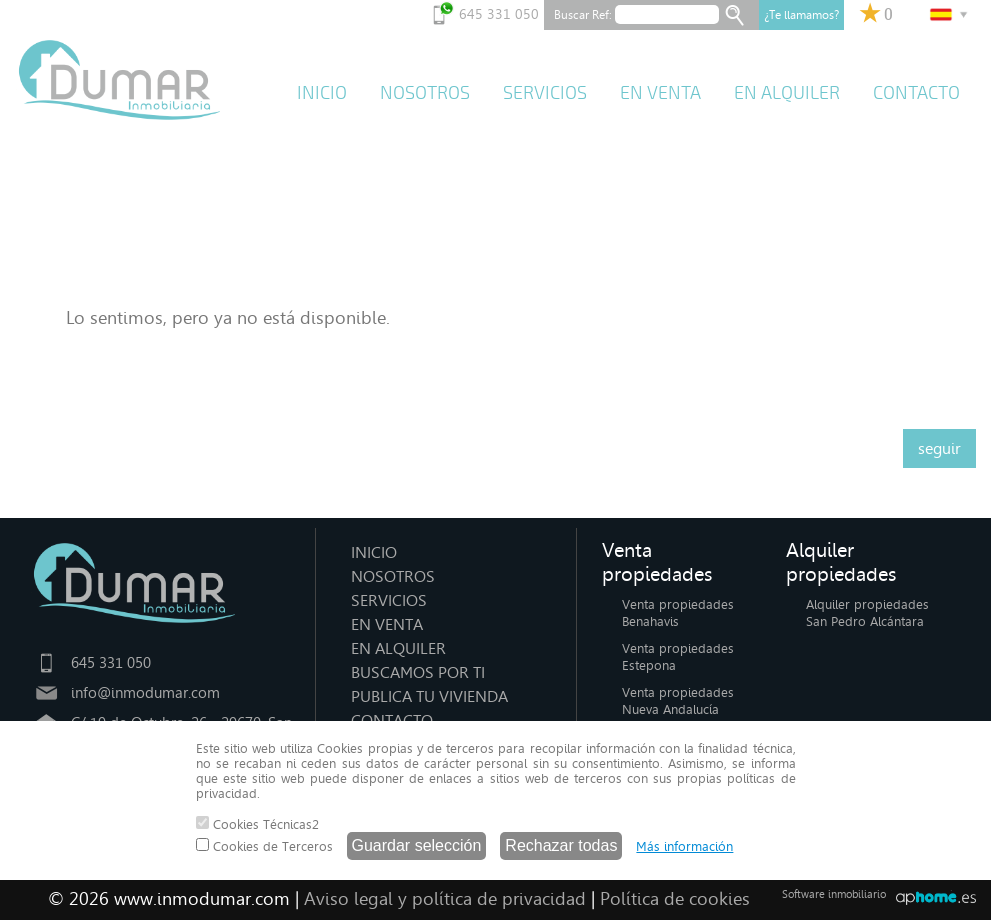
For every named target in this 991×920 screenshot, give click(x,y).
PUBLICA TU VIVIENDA (429, 696)
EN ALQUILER (787, 93)
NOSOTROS (425, 93)
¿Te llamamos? (801, 15)
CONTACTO (916, 93)
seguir (939, 448)
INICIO (322, 93)
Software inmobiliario (834, 894)
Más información (684, 846)
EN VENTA (660, 93)
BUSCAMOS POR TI (418, 672)
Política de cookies (675, 899)
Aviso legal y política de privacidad (445, 899)
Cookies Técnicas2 (257, 824)
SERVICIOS (545, 93)
